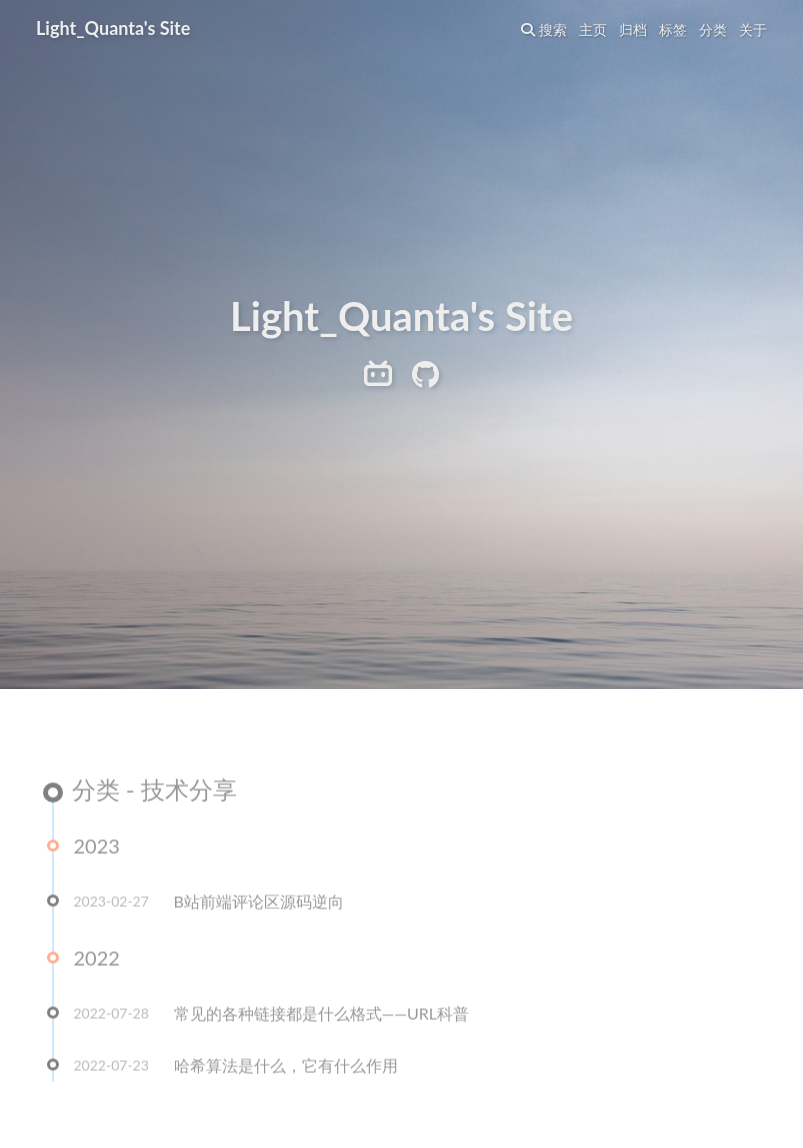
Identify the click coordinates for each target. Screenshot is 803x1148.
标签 (673, 29)
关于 (753, 29)
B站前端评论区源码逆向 (259, 902)
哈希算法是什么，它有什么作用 (286, 1066)
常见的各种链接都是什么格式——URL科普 (321, 1014)
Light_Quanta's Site (113, 28)
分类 (713, 29)
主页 (593, 29)
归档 (633, 29)
